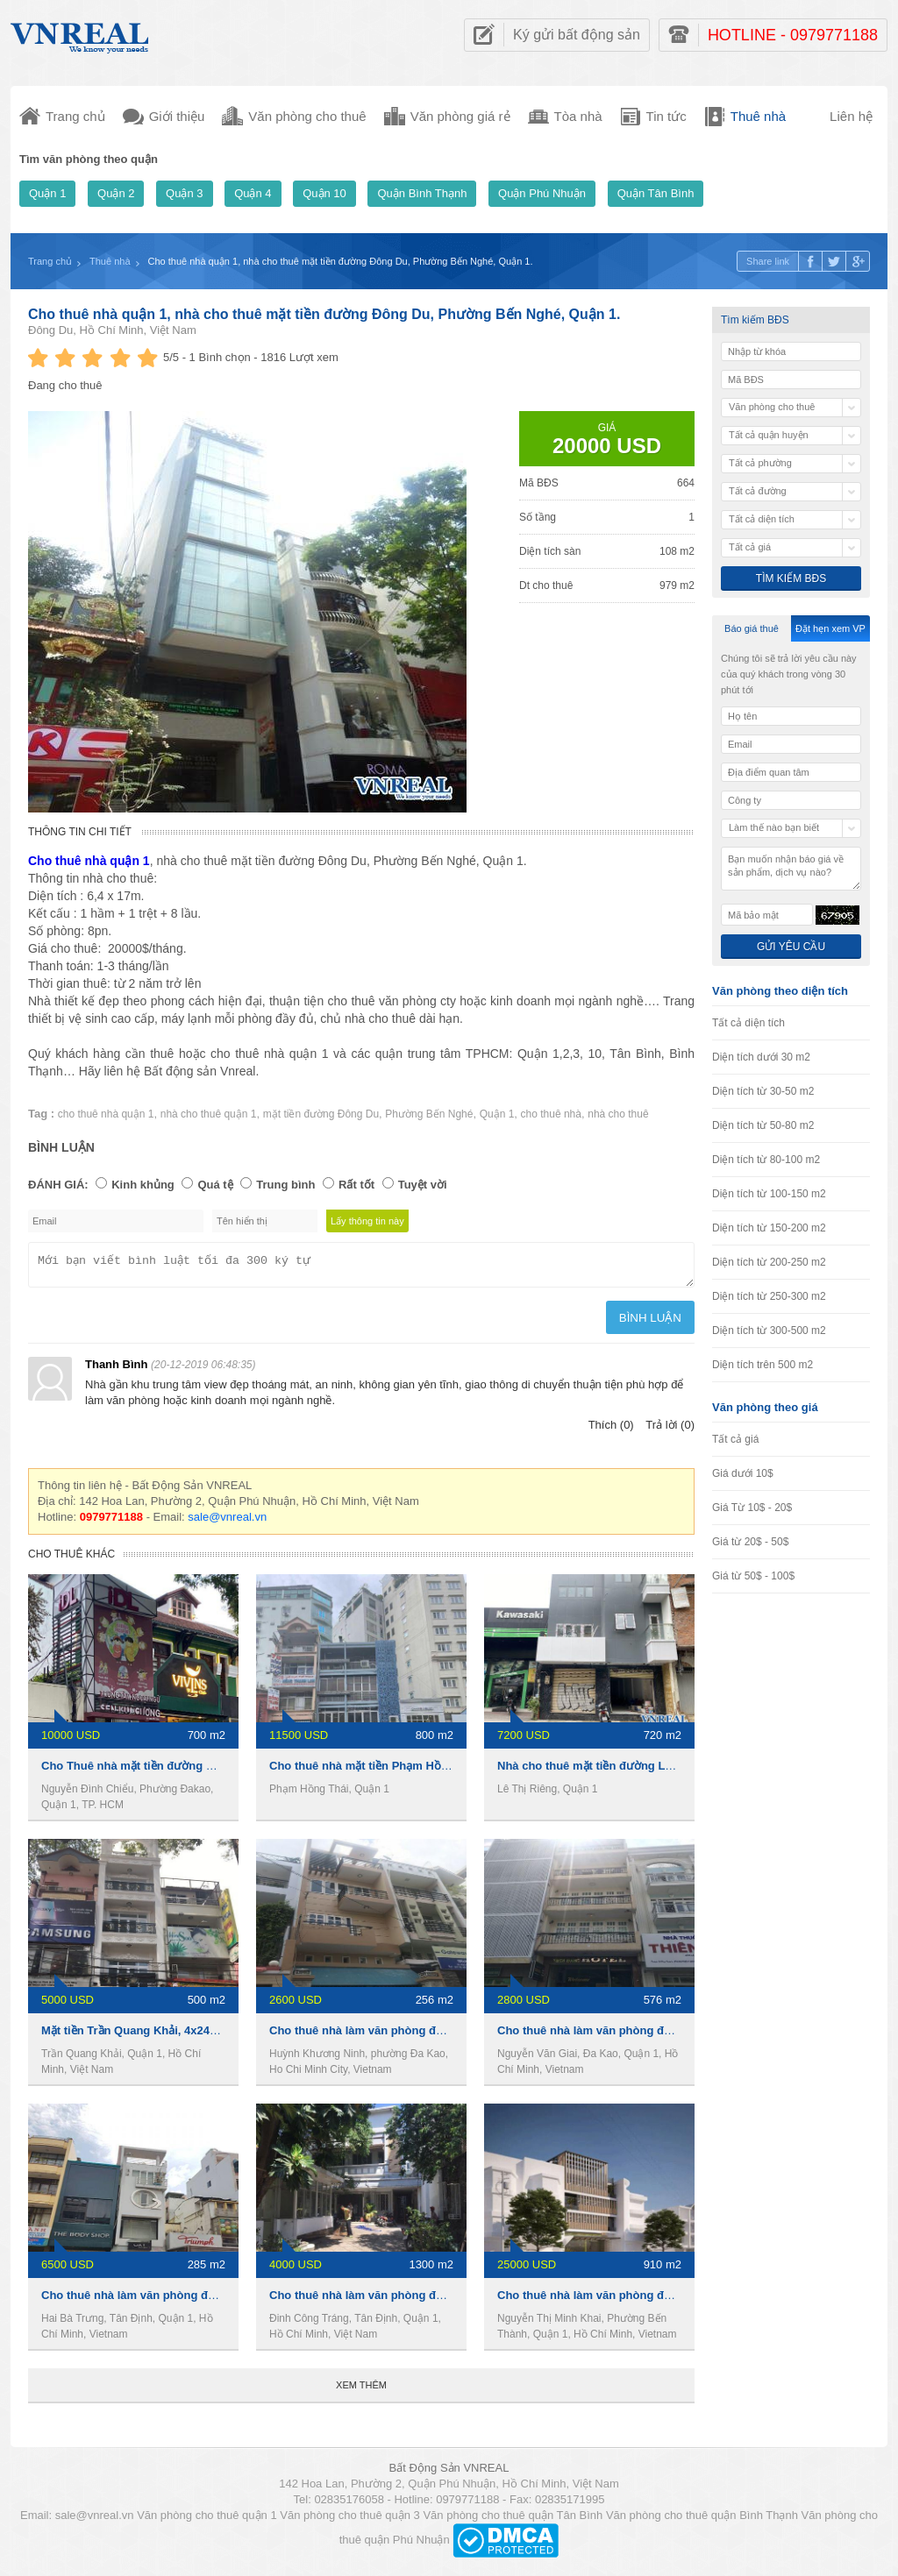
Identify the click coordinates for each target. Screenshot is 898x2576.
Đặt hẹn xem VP (830, 628)
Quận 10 (324, 193)
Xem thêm (361, 2390)
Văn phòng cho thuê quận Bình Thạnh (702, 2520)
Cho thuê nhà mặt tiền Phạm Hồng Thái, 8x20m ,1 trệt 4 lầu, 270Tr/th (453, 1771)
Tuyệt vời (422, 1184)
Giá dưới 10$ (742, 1473)
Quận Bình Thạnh (422, 193)
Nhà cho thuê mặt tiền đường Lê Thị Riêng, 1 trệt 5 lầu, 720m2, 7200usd (690, 1771)
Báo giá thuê (751, 628)
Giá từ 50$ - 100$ (753, 1576)
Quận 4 (252, 193)
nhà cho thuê (618, 1114)
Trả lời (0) (670, 1430)
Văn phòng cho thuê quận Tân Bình (512, 2520)
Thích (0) (611, 1430)
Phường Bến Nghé (429, 1114)
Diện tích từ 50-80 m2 (763, 1125)
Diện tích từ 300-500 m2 (769, 1330)
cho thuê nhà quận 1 (106, 1114)
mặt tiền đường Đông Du (321, 1114)
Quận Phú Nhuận (542, 193)
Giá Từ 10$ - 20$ (752, 1507)
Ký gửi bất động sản (576, 34)
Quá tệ (214, 1184)
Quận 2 (115, 193)
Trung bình (285, 1184)
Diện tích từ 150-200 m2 (769, 1228)
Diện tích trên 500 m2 (762, 1365)
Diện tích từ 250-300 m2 (769, 1296)
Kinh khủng (143, 1184)
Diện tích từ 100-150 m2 (769, 1194)
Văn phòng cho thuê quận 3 (350, 2520)
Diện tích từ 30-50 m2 (763, 1091)
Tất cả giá (735, 1439)
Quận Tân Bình (656, 193)
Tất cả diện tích (748, 1023)
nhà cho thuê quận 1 (208, 1114)
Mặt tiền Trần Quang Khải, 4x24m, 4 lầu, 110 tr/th (172, 2035)
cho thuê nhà (551, 1114)
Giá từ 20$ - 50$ (750, 1542)
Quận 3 (184, 193)
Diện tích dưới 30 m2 (761, 1057)
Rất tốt (356, 1184)
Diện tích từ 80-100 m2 (766, 1159)
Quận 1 (47, 193)
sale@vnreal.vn (227, 1522)
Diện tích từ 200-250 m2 (769, 1262)
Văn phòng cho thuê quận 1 (207, 2520)
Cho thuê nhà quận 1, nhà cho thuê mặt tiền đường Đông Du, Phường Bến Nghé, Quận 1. (324, 314)
